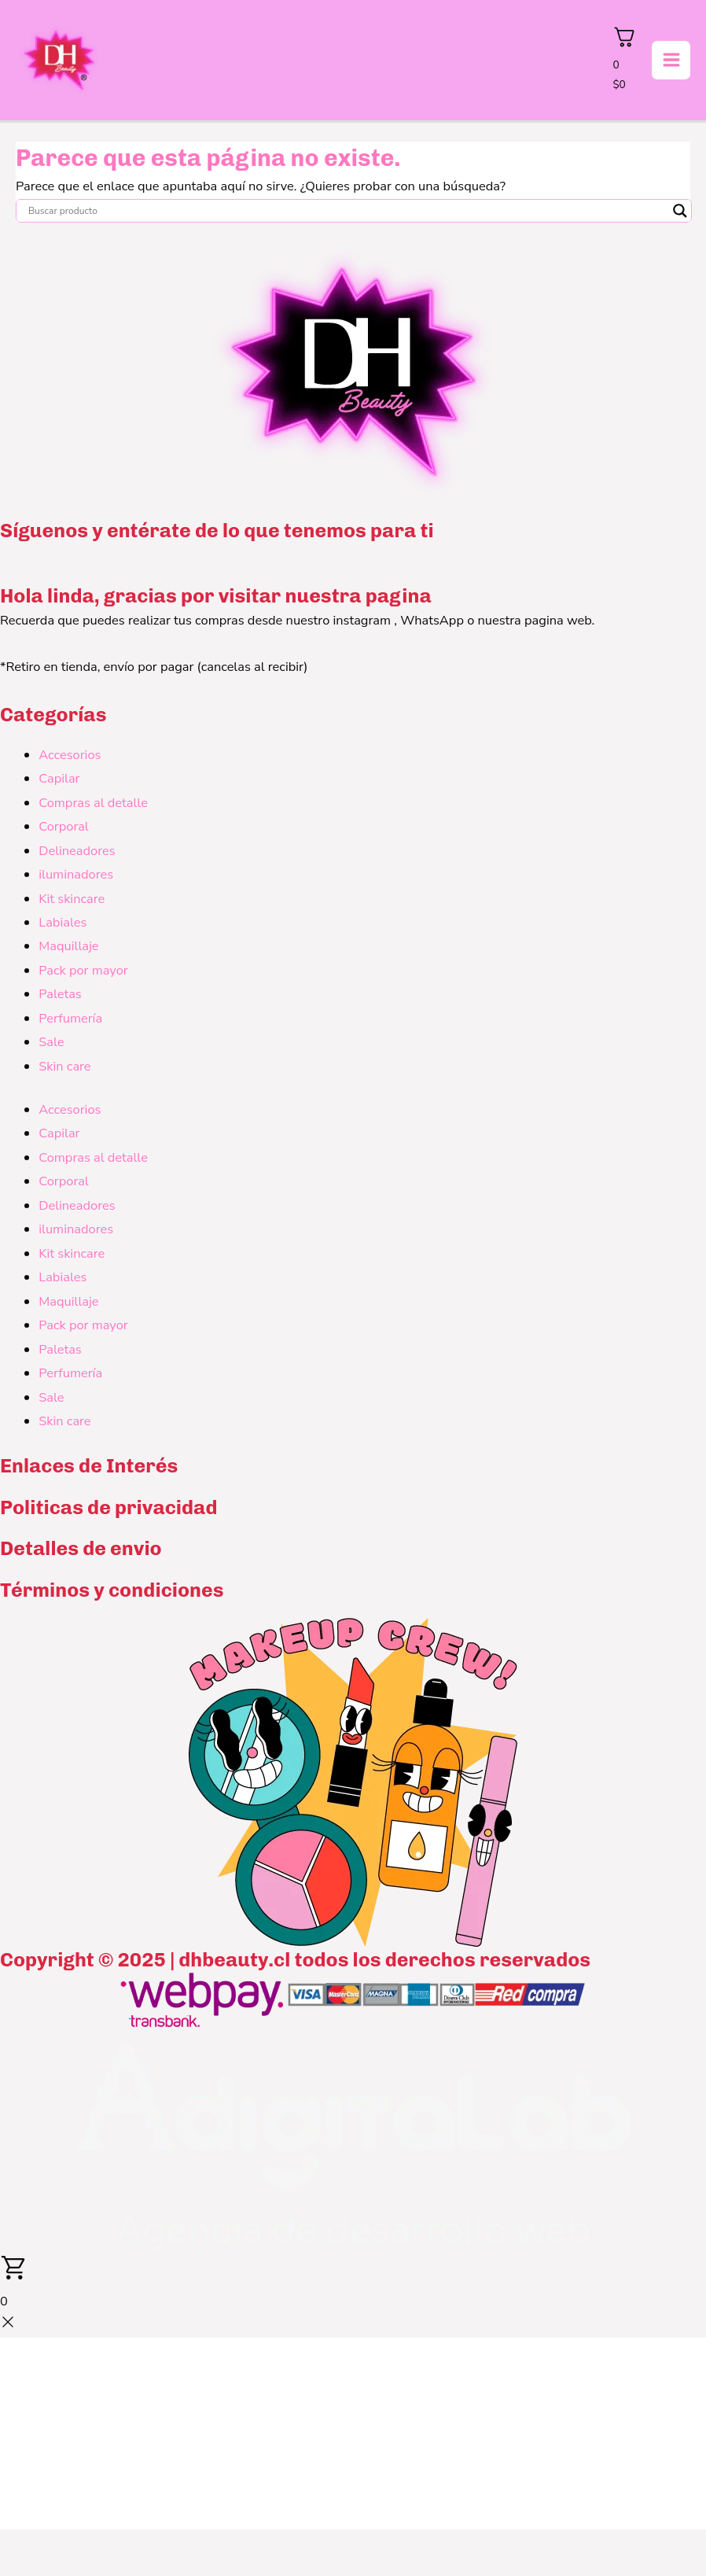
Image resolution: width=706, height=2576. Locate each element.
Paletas (60, 997)
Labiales (62, 925)
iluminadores (76, 877)
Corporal (64, 829)
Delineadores (77, 853)
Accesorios (70, 757)
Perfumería (70, 1021)
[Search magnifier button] (680, 213)
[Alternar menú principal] (671, 61)
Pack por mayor (83, 973)
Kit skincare (72, 901)
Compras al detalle (93, 805)
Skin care (64, 1069)
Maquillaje (68, 949)
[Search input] (346, 213)
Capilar (59, 781)
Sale (51, 1045)
